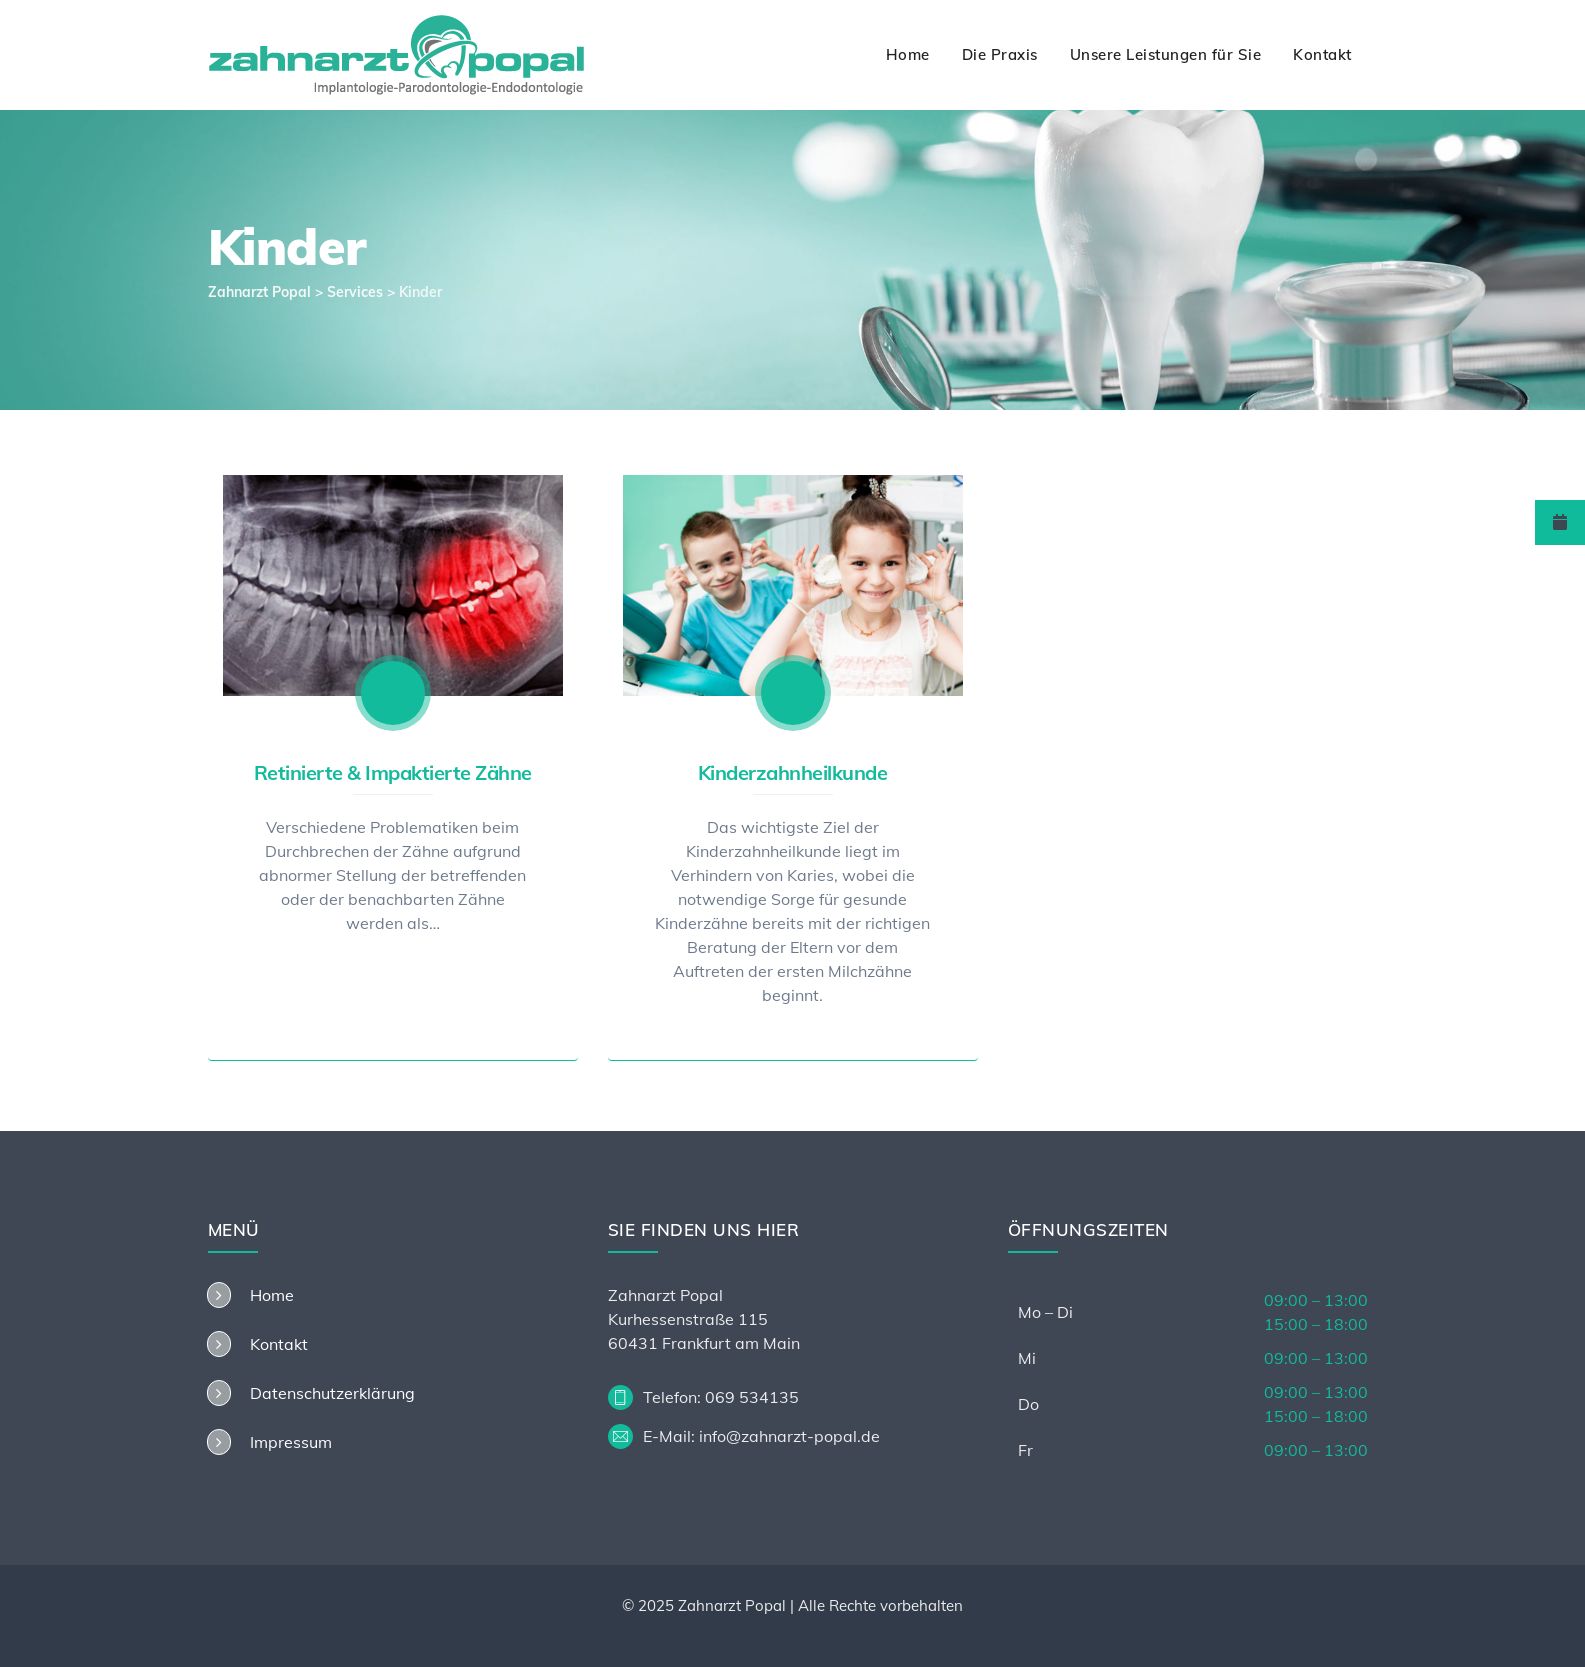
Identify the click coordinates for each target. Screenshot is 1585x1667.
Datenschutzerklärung (332, 1393)
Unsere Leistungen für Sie (1166, 54)
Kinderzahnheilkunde (793, 772)
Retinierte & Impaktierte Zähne (393, 772)
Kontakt (1322, 54)
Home (908, 54)
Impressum (291, 1442)
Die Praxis (1000, 54)
